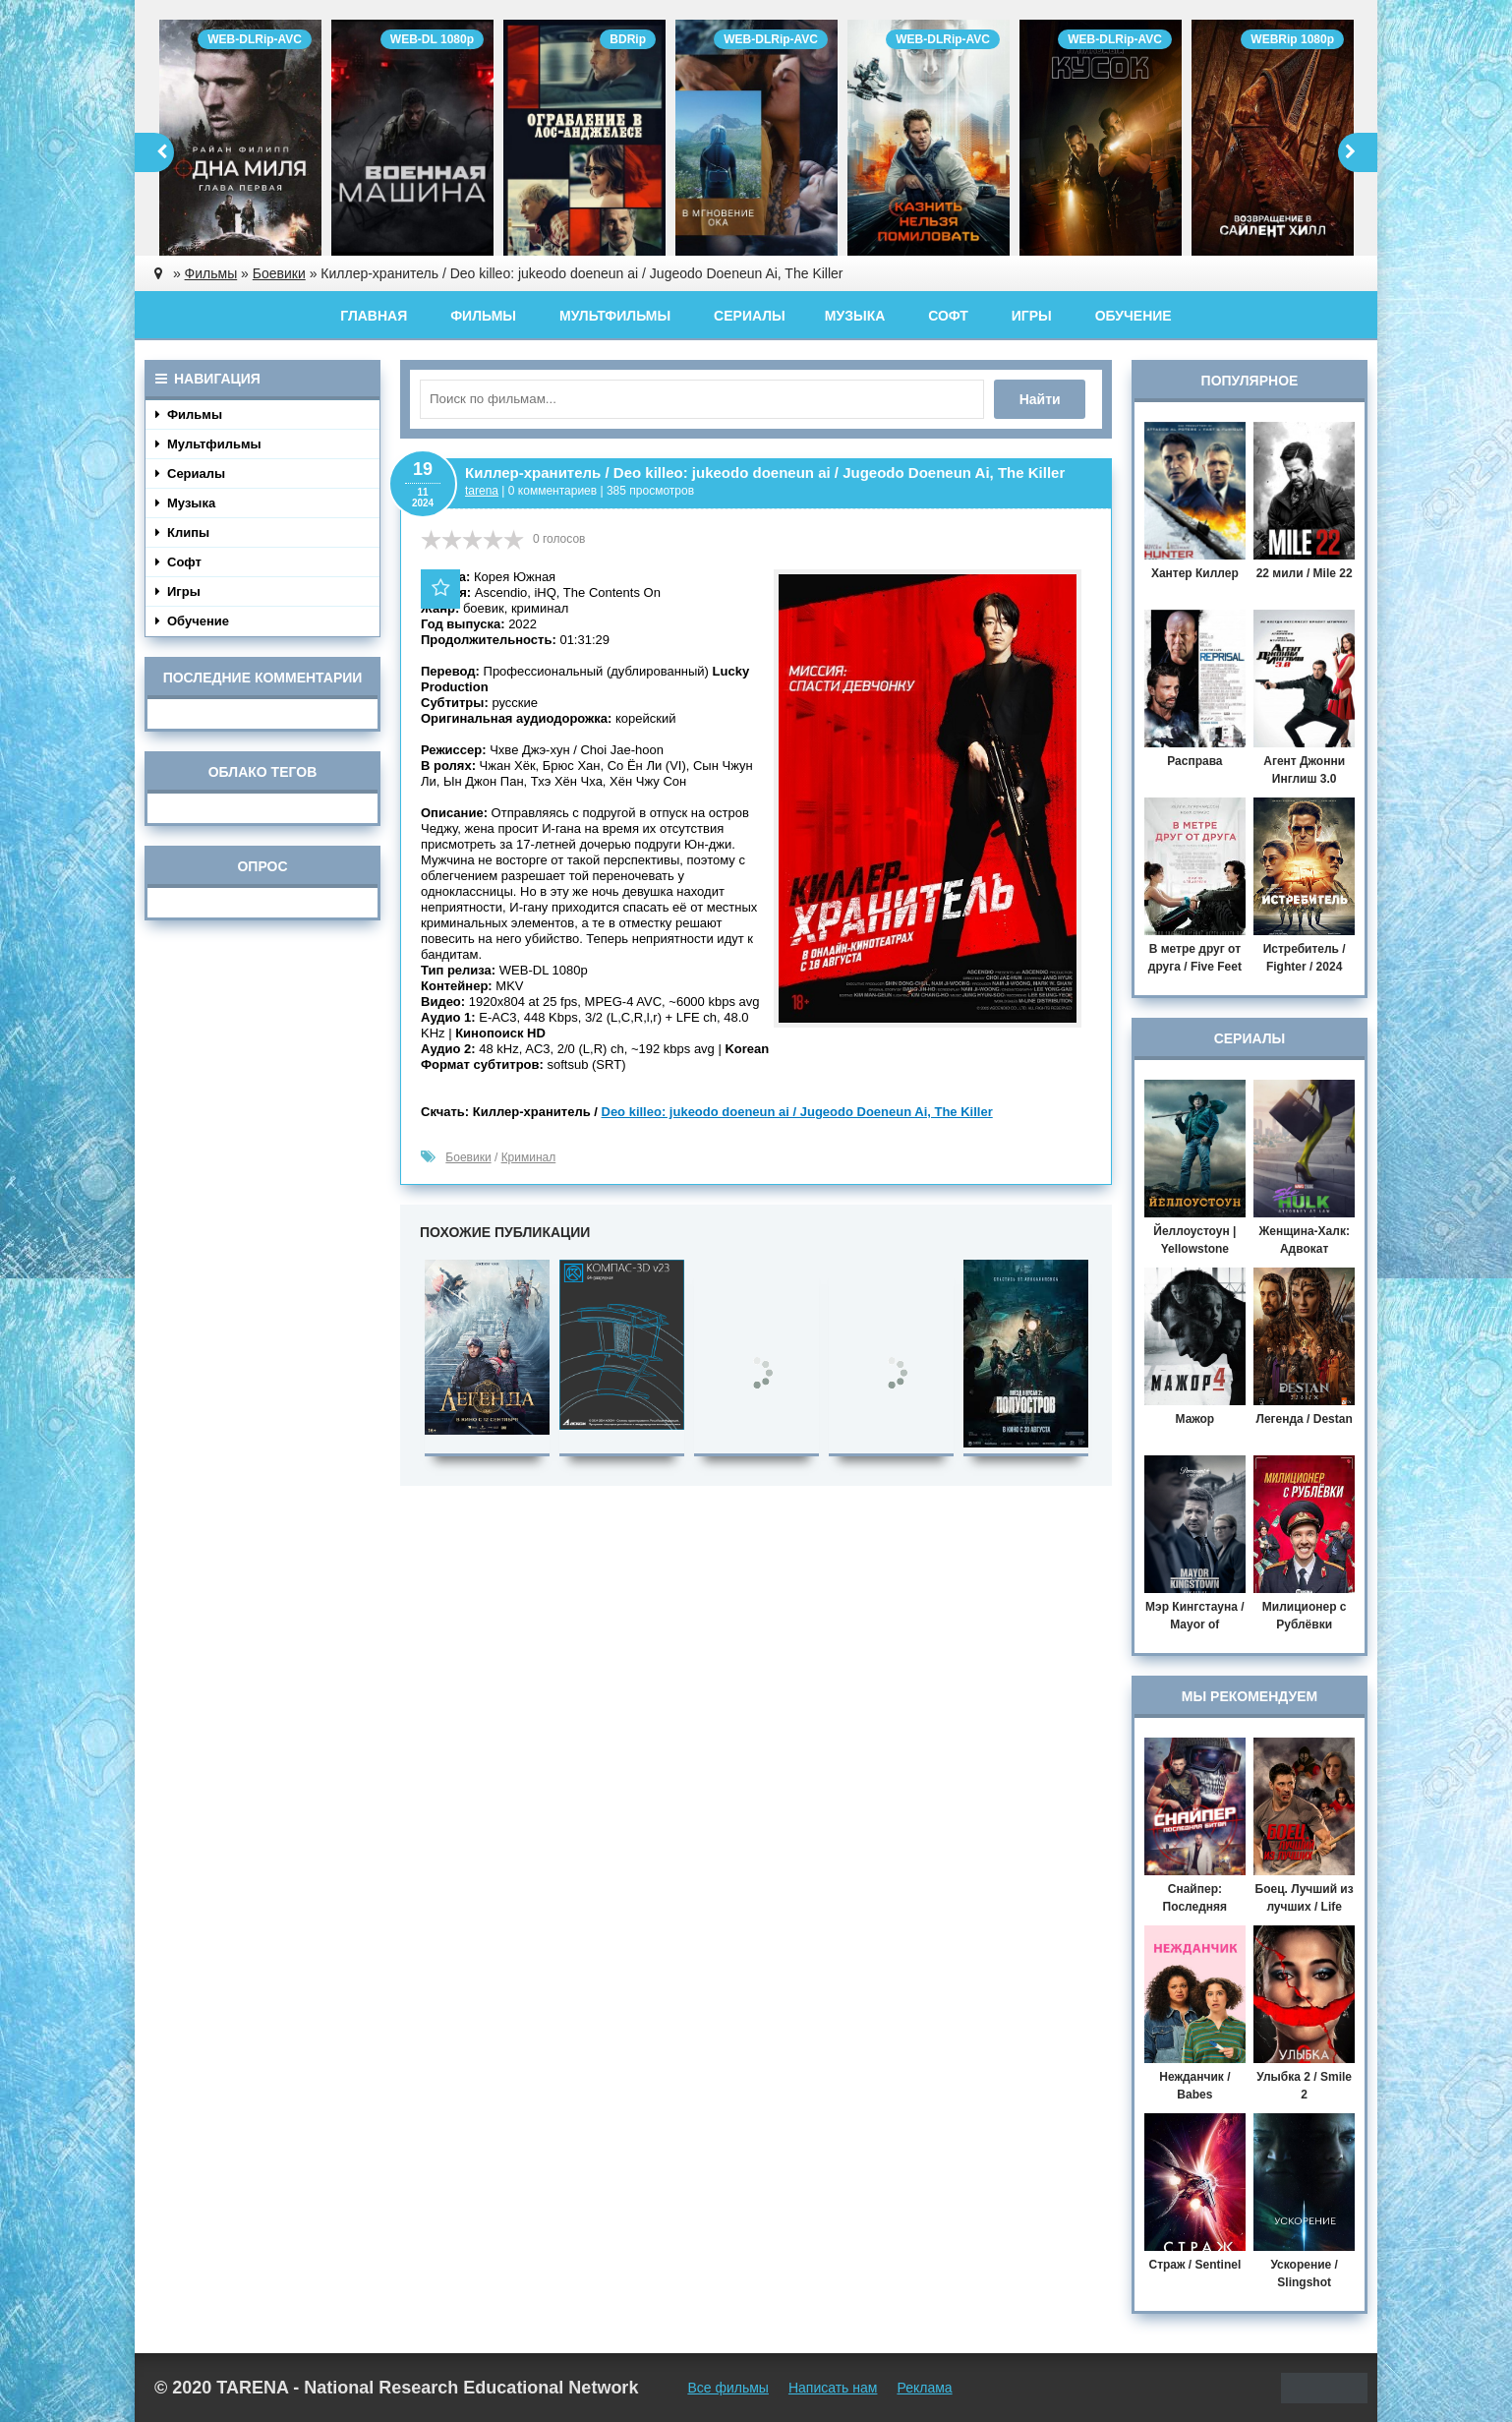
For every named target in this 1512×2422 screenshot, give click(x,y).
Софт (948, 316)
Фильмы (483, 316)
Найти (1043, 399)
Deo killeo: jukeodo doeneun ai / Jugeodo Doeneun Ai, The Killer (797, 1111)
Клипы (182, 532)
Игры (1032, 316)
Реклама (924, 2387)
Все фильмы (728, 2387)
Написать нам (833, 2387)
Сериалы (749, 316)
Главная (373, 316)
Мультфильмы (614, 316)
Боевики (468, 1157)
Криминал (528, 1157)
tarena (481, 491)
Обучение (1133, 316)
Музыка (855, 316)
